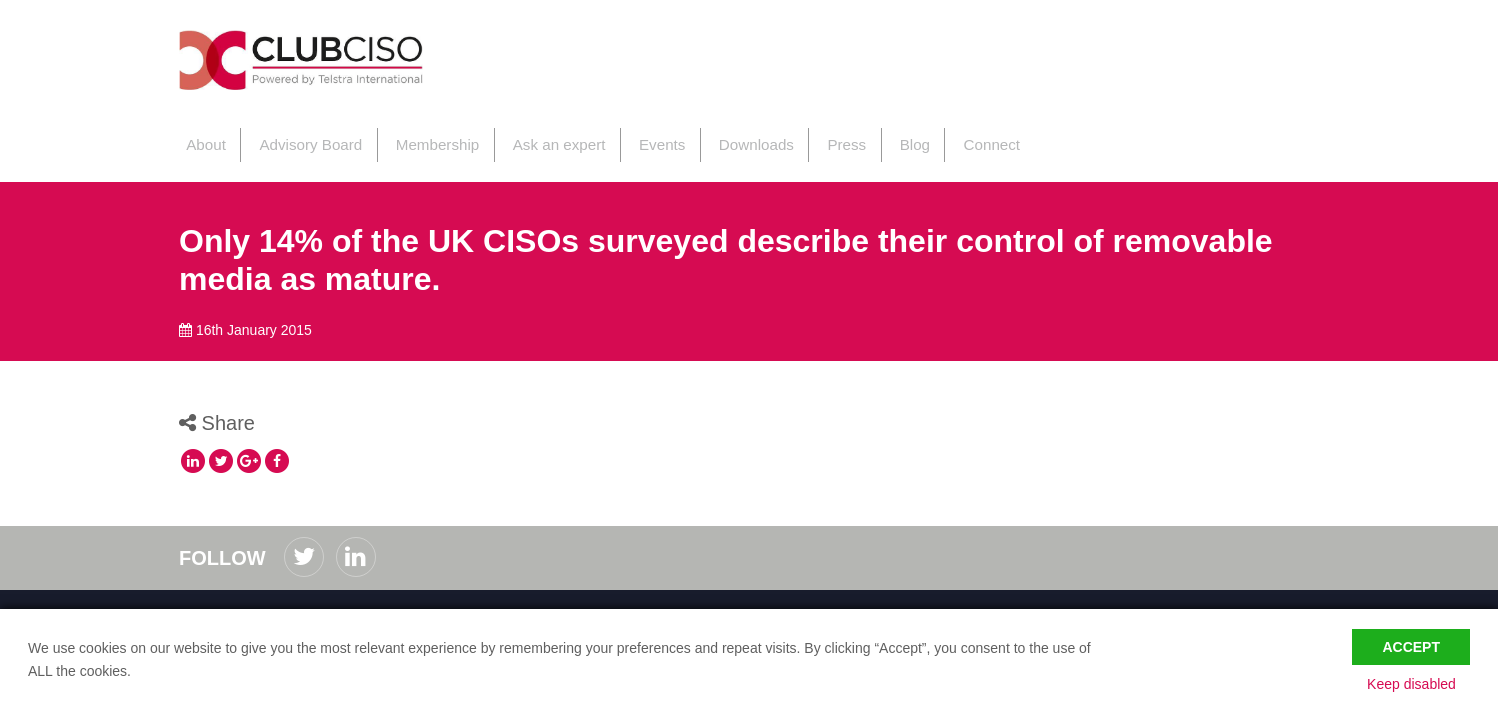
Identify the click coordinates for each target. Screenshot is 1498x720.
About (198, 138)
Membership (424, 138)
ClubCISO (324, 64)
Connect (963, 138)
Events (643, 138)
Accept (1411, 642)
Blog (888, 138)
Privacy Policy (330, 604)
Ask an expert (543, 138)
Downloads (735, 138)
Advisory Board (301, 138)
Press (823, 138)
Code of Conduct (231, 604)
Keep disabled (1425, 683)
